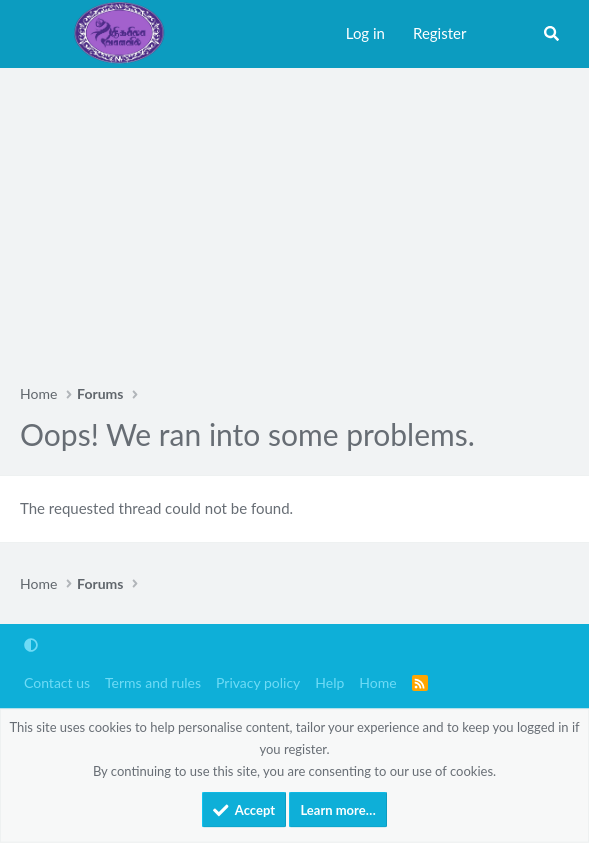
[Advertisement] (294, 218)
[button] (31, 645)
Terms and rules (153, 682)
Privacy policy (258, 682)
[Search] (551, 34)
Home (377, 682)
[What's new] (503, 34)
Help (329, 682)
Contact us (57, 682)
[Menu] (40, 34)
